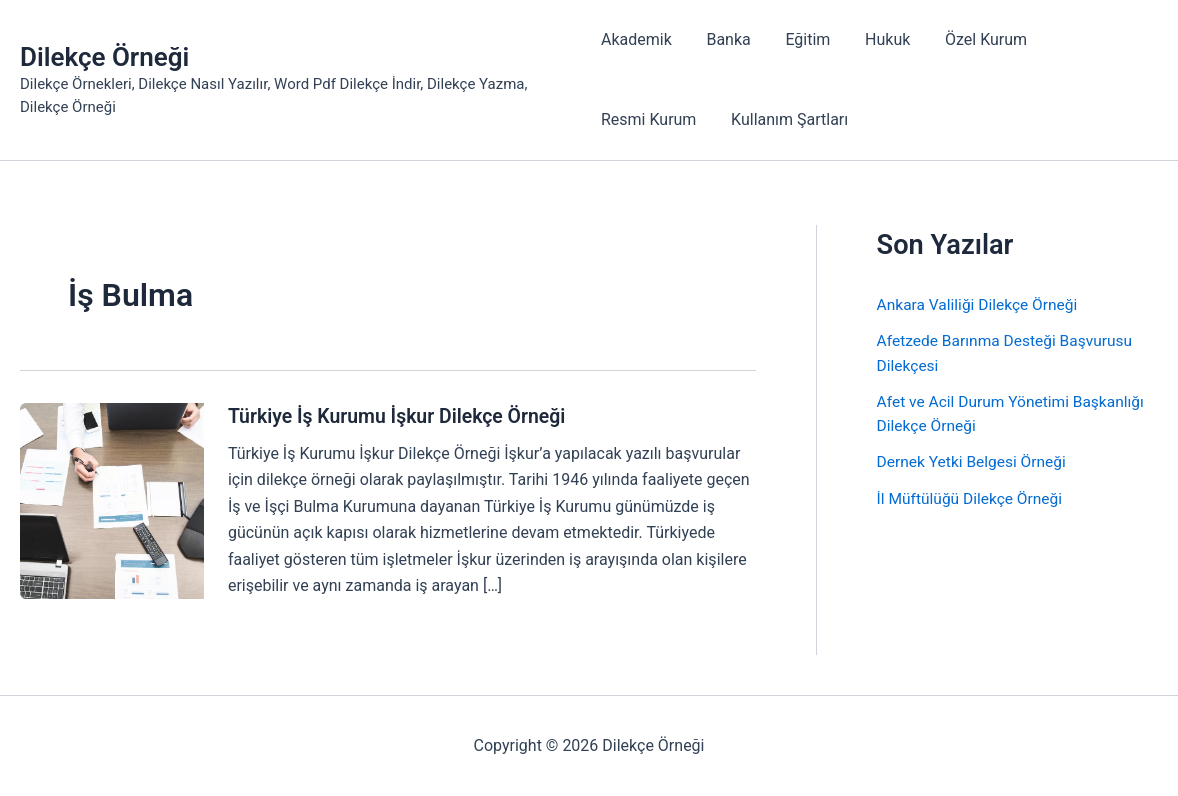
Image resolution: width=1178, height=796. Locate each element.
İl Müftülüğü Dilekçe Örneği (972, 496)
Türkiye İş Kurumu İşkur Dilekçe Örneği (402, 416)
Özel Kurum (975, 39)
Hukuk (879, 39)
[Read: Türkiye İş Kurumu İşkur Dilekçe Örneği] (112, 499)
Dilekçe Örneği (104, 57)
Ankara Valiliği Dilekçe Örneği (980, 304)
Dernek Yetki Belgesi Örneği (974, 460)
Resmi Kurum (648, 119)
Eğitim (802, 39)
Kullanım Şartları (786, 119)
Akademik (636, 39)
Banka (726, 39)
